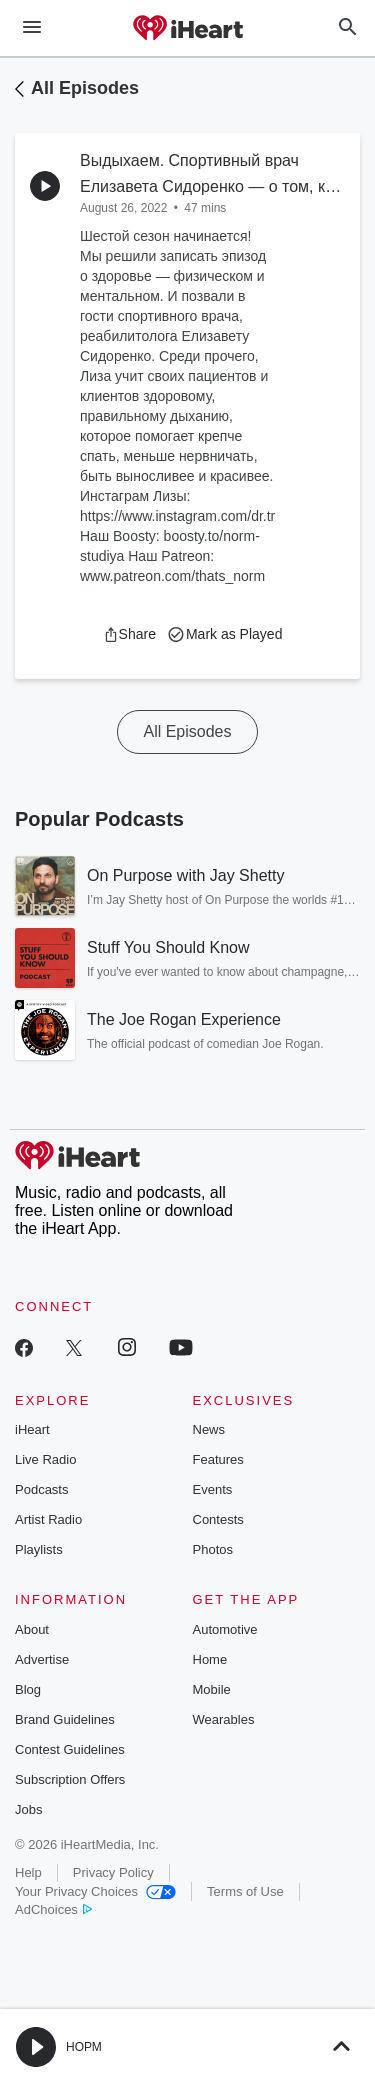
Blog (28, 1689)
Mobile (212, 1689)
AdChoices (53, 1909)
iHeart (32, 1429)
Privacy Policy (113, 1872)
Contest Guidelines (70, 1749)
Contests (218, 1519)
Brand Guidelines (65, 1719)
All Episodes (85, 88)
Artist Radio (48, 1519)
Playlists (39, 1549)
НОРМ (84, 2047)
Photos (213, 1549)
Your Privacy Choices (95, 1891)
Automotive (225, 1629)
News (209, 1429)
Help (28, 1872)
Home (210, 1659)
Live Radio (45, 1459)
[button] (129, 634)
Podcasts (41, 1489)
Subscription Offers (70, 1779)
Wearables (224, 1719)
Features (218, 1459)
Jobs (28, 1809)
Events (213, 1489)
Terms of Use (245, 1891)
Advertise (42, 1659)
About (32, 1629)
